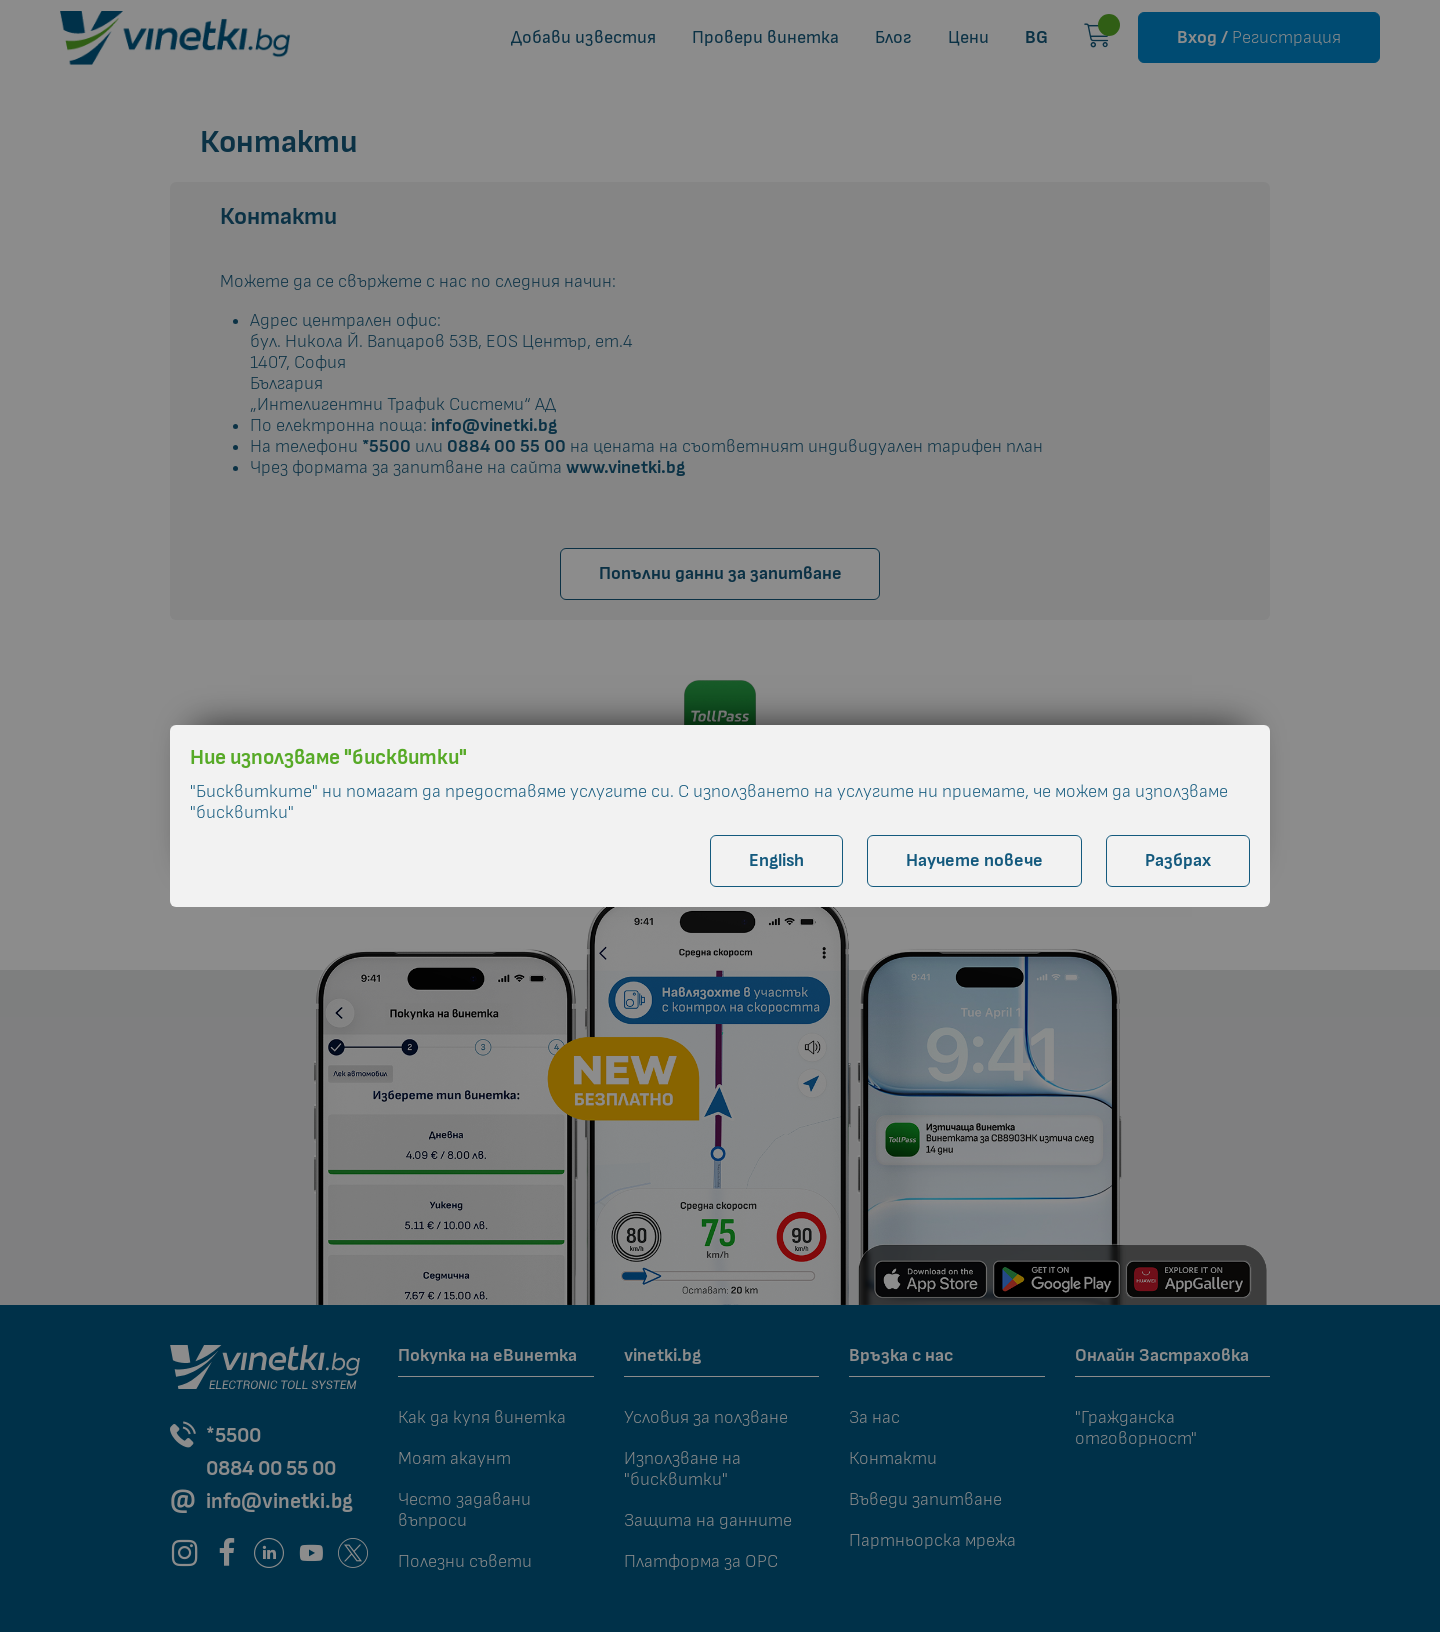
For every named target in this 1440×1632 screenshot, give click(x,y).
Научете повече (974, 860)
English (776, 860)
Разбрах (1178, 860)
